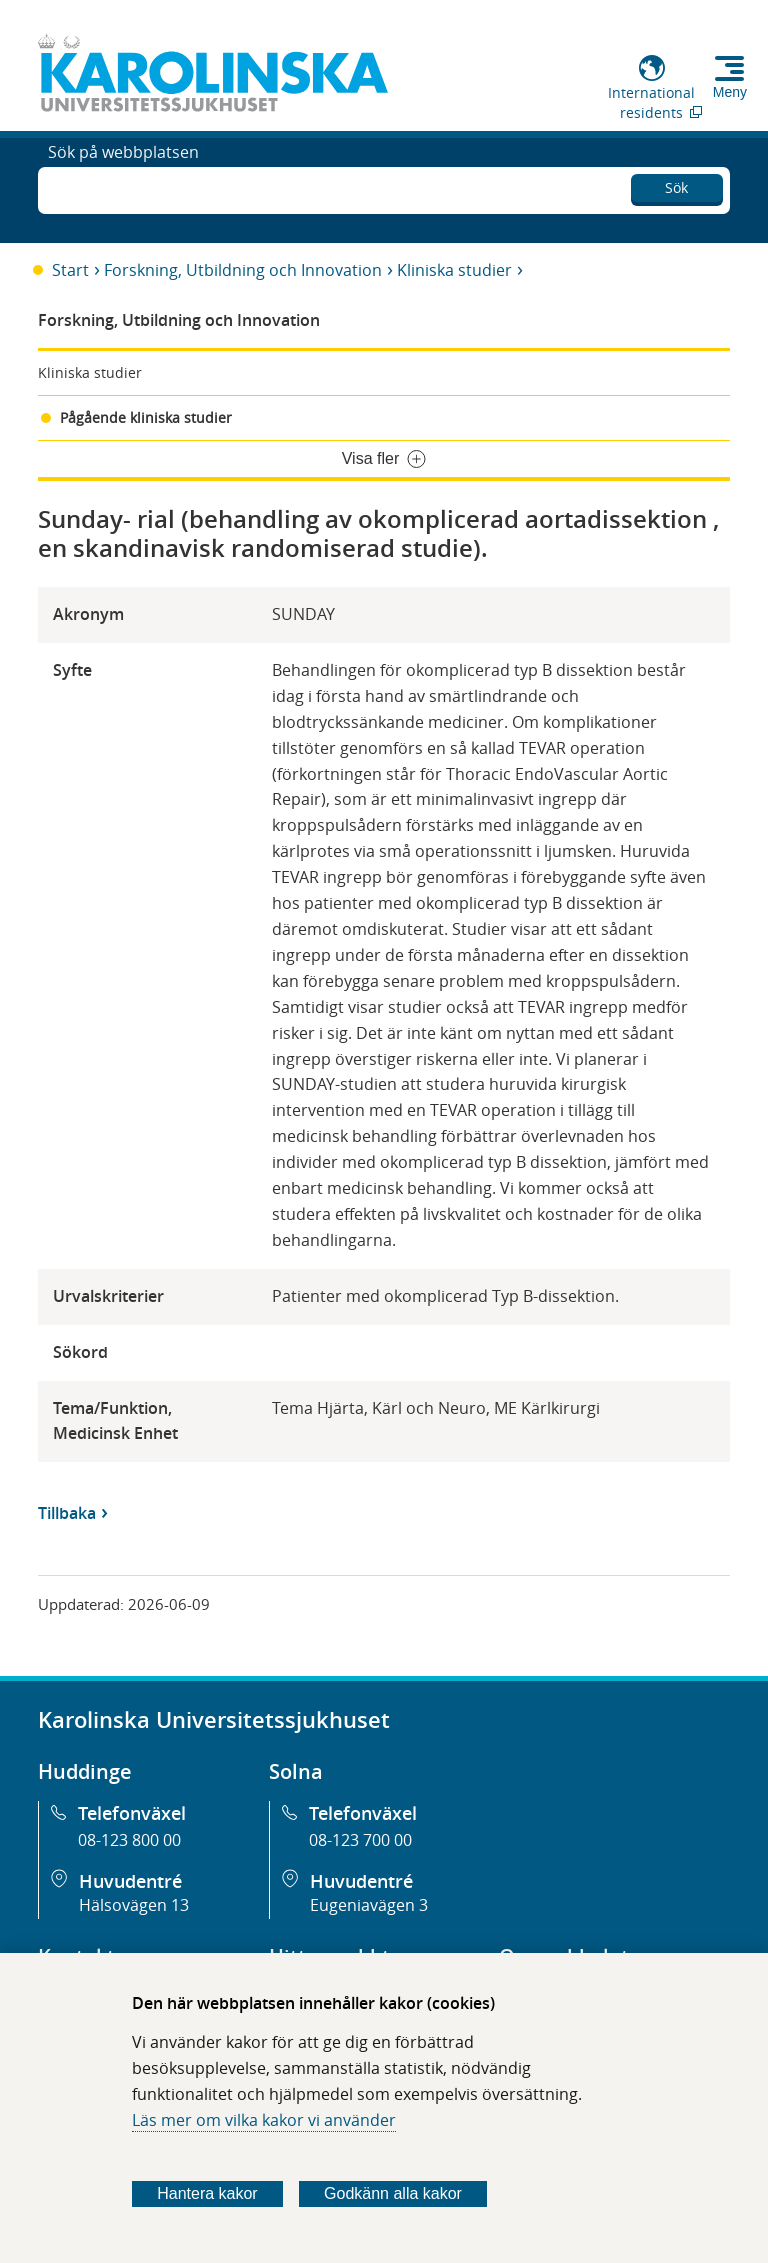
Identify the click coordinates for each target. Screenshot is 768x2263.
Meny (730, 92)
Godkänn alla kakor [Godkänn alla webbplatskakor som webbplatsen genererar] (393, 2193)
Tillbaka (67, 1513)
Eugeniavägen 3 (369, 1905)
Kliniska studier (454, 270)
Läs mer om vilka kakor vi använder (264, 2120)
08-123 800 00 (129, 1840)
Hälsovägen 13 (134, 1905)
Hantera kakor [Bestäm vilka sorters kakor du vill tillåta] (207, 2193)
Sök (676, 184)
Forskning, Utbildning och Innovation (243, 270)
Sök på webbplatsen (123, 188)
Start (70, 270)
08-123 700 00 (360, 1840)
